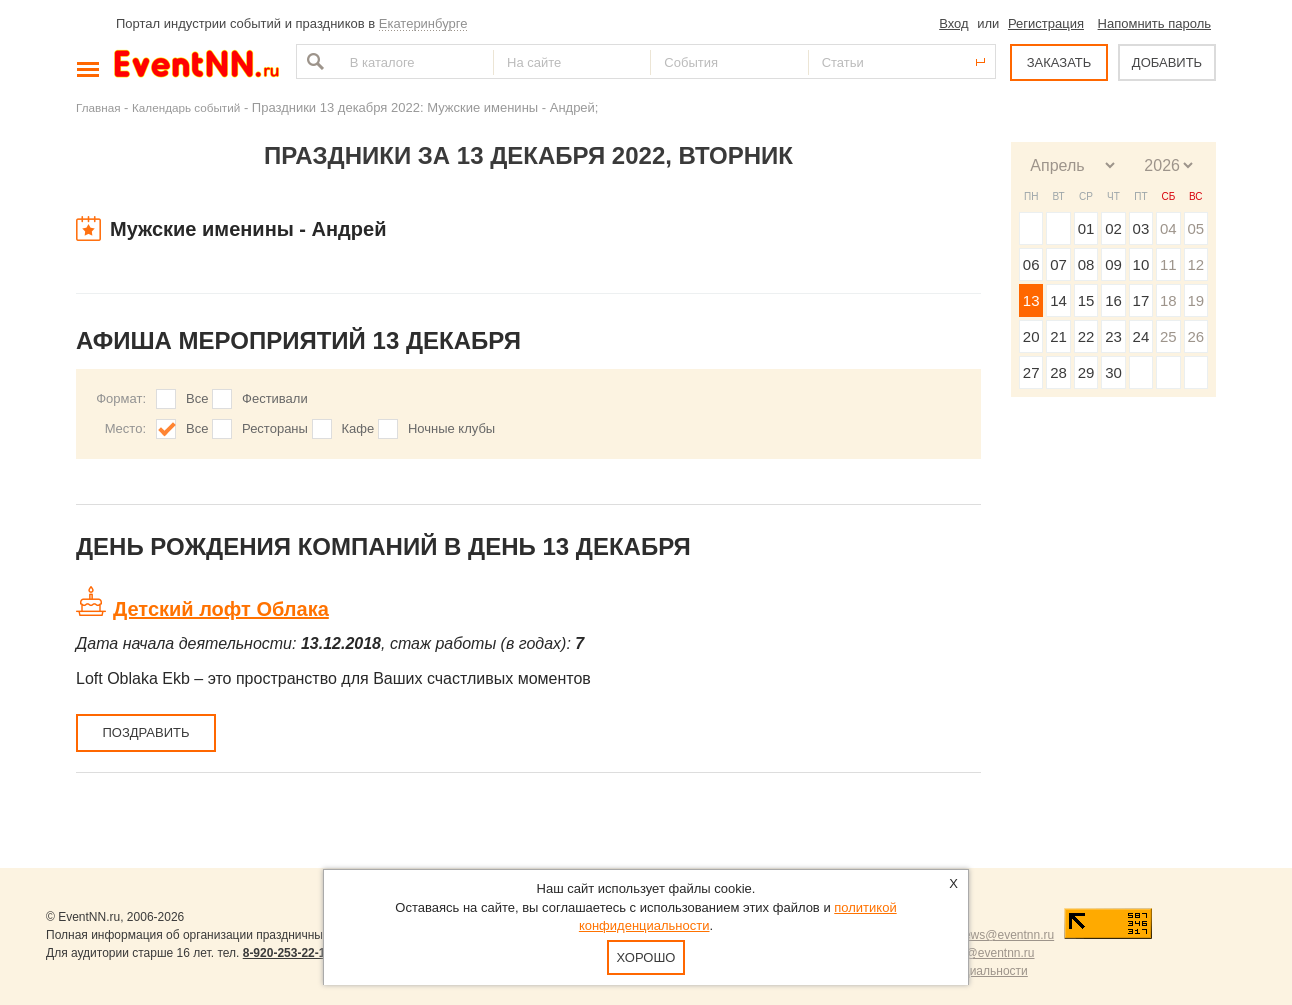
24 (1141, 336)
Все (197, 398)
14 (1058, 300)
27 (1031, 372)
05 (1195, 228)
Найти (313, 61)
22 (1086, 336)
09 (1113, 264)
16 (1113, 300)
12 (1195, 264)
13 (1031, 300)
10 (1141, 264)
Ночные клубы (451, 428)
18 (1168, 300)
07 (1058, 264)
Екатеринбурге (423, 23)
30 (1113, 372)
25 (1168, 336)
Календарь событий (186, 107)
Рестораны (275, 428)
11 (1168, 264)
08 (1086, 264)
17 (1141, 300)
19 (1195, 300)
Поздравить (145, 732)
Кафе (358, 428)
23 (1113, 336)
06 (1031, 264)
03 (1141, 228)
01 (1086, 228)
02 (1113, 228)
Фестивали (275, 398)
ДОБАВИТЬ (1167, 62)
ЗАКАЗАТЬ (1059, 62)
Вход (953, 23)
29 (1086, 372)
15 (1086, 300)
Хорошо (646, 957)
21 (1058, 336)
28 (1058, 372)
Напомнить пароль (1154, 23)
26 (1195, 336)
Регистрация (1046, 23)
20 (1031, 336)
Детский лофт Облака (221, 609)
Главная (98, 107)
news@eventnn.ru (1005, 935)
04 (1168, 228)
